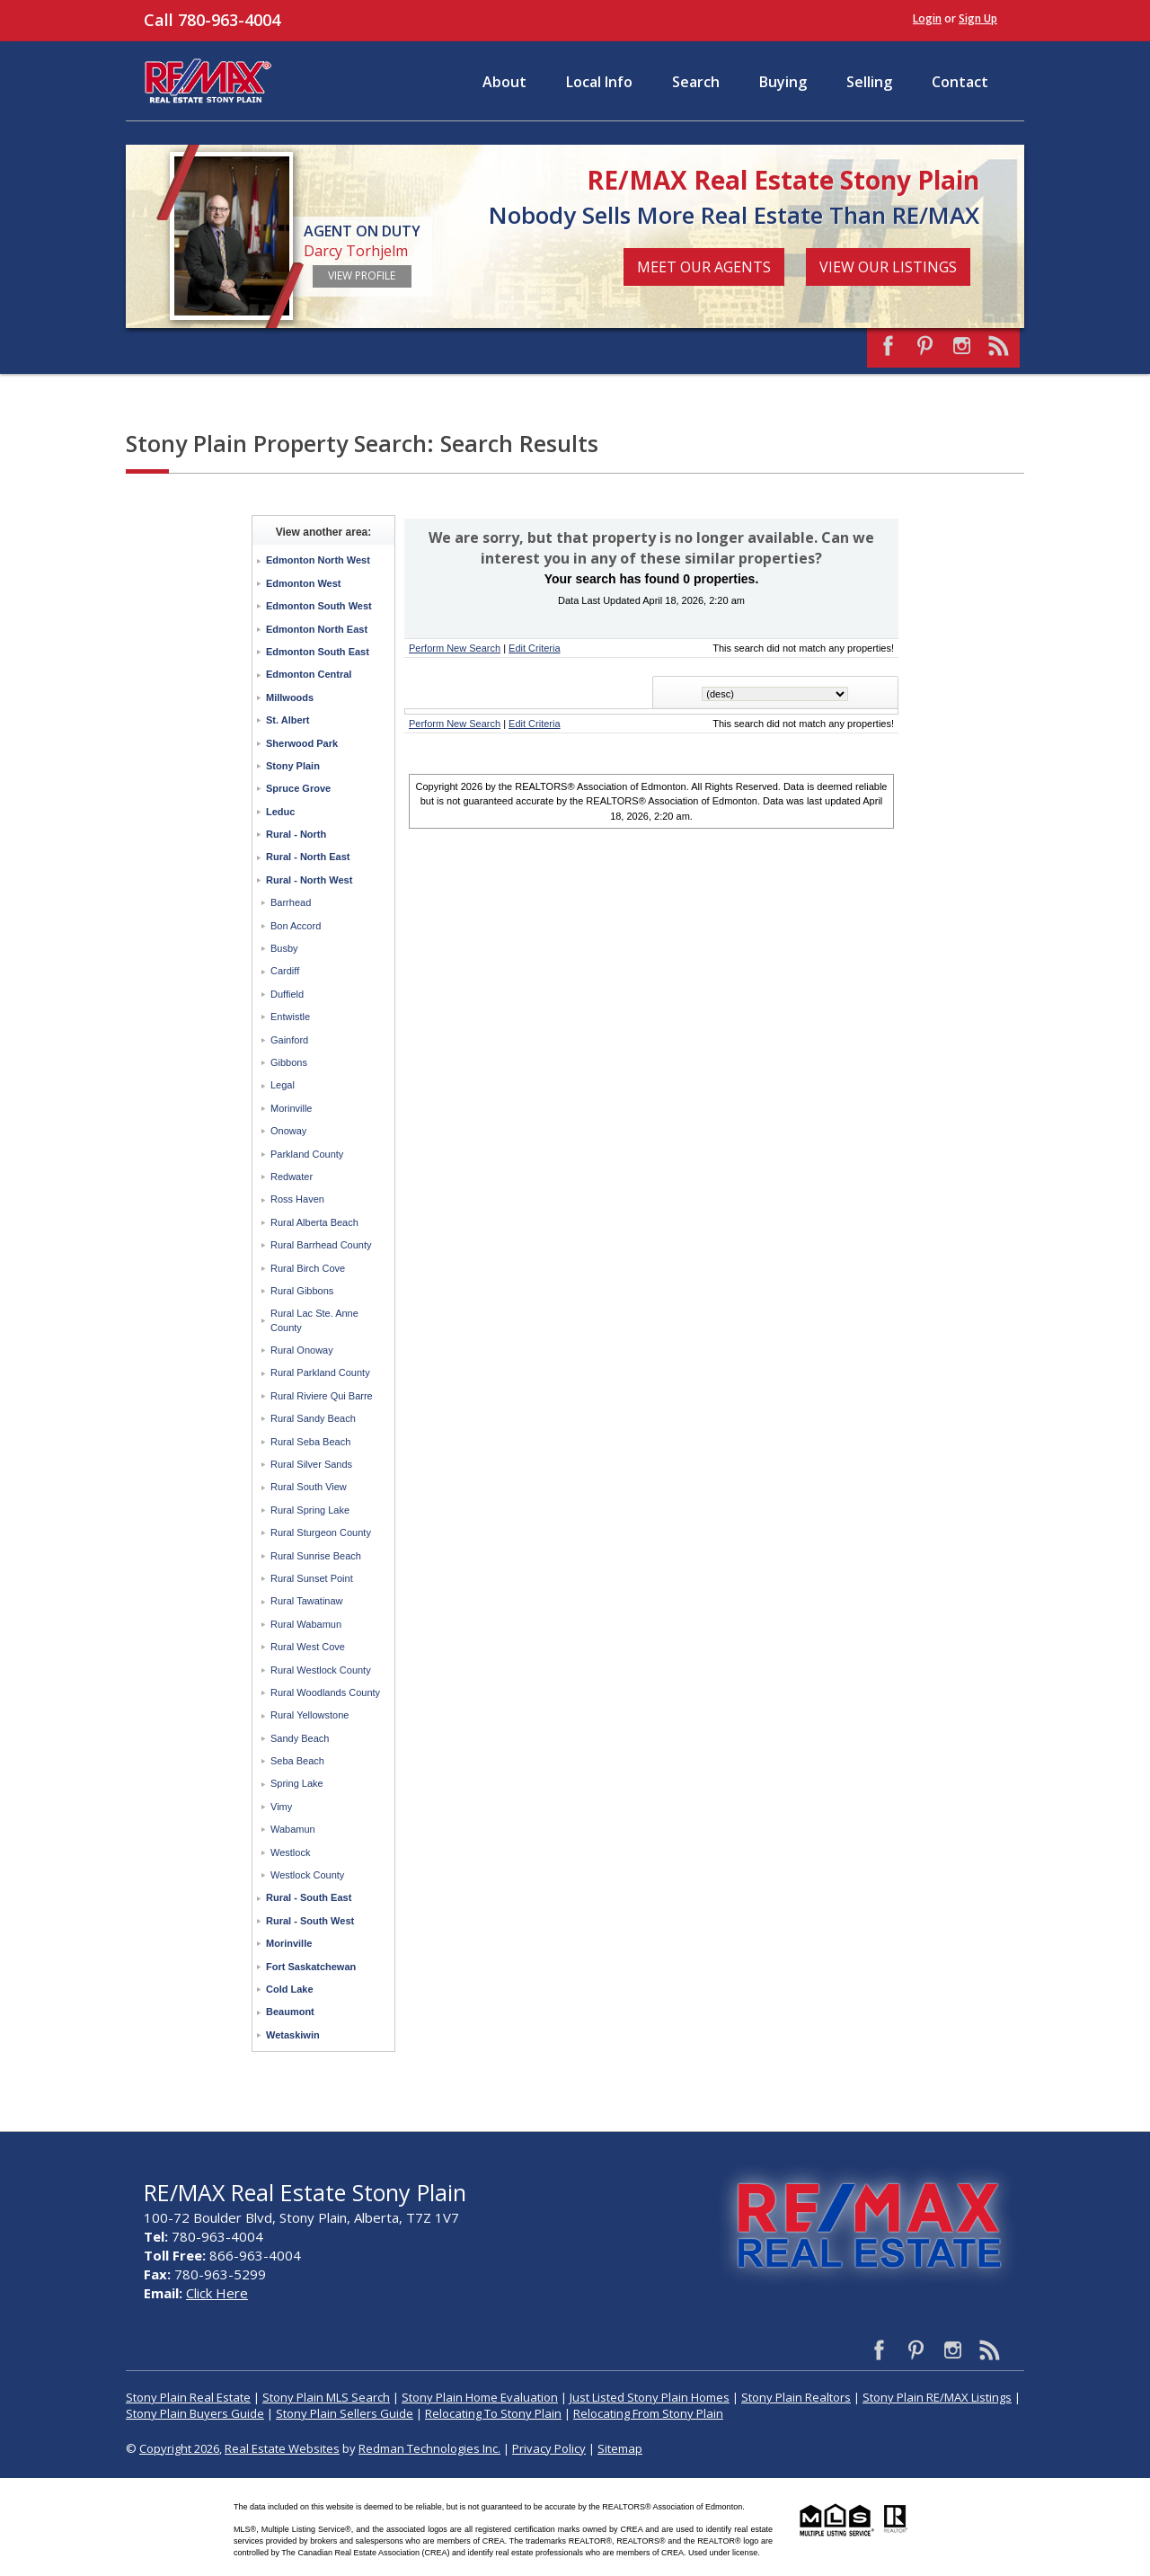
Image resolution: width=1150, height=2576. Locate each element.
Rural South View (308, 1486)
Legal (282, 1084)
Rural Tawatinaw (306, 1600)
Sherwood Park (302, 743)
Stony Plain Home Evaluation (480, 2397)
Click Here (217, 2293)
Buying (783, 82)
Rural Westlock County (320, 1670)
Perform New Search (454, 648)
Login (927, 18)
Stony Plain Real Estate (188, 2397)
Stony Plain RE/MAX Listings (937, 2397)
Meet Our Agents (704, 267)
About (504, 82)
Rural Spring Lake (309, 1510)
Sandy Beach (299, 1738)
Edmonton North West (318, 560)
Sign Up (978, 18)
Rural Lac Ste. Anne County (314, 1320)
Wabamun (292, 1829)
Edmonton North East (316, 629)
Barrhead (290, 902)
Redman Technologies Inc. (429, 2448)
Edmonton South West (319, 605)
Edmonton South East (317, 651)
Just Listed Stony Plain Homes (650, 2397)
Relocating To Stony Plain (493, 2413)
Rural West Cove (307, 1646)
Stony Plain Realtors (796, 2397)
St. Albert (288, 720)
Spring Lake (296, 1783)
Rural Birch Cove (307, 1268)
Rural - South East (308, 1897)
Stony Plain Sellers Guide (344, 2413)
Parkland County (306, 1154)
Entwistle (290, 1016)
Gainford (289, 1040)
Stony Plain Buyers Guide (195, 2413)
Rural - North (296, 834)
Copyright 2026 (179, 2448)
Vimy (281, 1806)
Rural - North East (308, 856)
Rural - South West (310, 1920)
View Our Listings (888, 267)
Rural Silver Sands (311, 1464)
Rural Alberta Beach (314, 1222)
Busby (284, 948)
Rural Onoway (301, 1350)
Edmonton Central (308, 674)
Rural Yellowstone (309, 1715)
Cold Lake (290, 1989)
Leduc (280, 811)
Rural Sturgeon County (320, 1532)
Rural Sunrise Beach (315, 1555)
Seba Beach (297, 1760)
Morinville (291, 1108)
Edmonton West (303, 583)
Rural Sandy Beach (313, 1418)
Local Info (599, 82)
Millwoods (290, 697)
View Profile (361, 275)
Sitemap (619, 2448)
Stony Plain (293, 765)
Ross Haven (297, 1199)
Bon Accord (295, 925)
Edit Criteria (534, 648)
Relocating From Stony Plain (648, 2413)
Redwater (291, 1176)
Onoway (288, 1130)
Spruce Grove (298, 788)
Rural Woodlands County (325, 1692)
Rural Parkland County (320, 1372)
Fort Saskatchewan (311, 1966)
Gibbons (288, 1062)
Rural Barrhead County (321, 1244)
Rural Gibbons (301, 1290)
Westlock (290, 1852)
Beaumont (290, 2011)
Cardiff (284, 970)
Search (696, 82)
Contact (960, 82)
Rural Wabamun (305, 1624)
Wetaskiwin (293, 2035)
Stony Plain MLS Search (326, 2397)
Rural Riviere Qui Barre (321, 1395)
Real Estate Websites (282, 2448)
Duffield (287, 994)
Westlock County (307, 1875)
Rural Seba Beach (310, 1441)
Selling (869, 82)
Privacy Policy (549, 2448)
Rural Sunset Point (311, 1578)
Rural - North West (309, 880)
